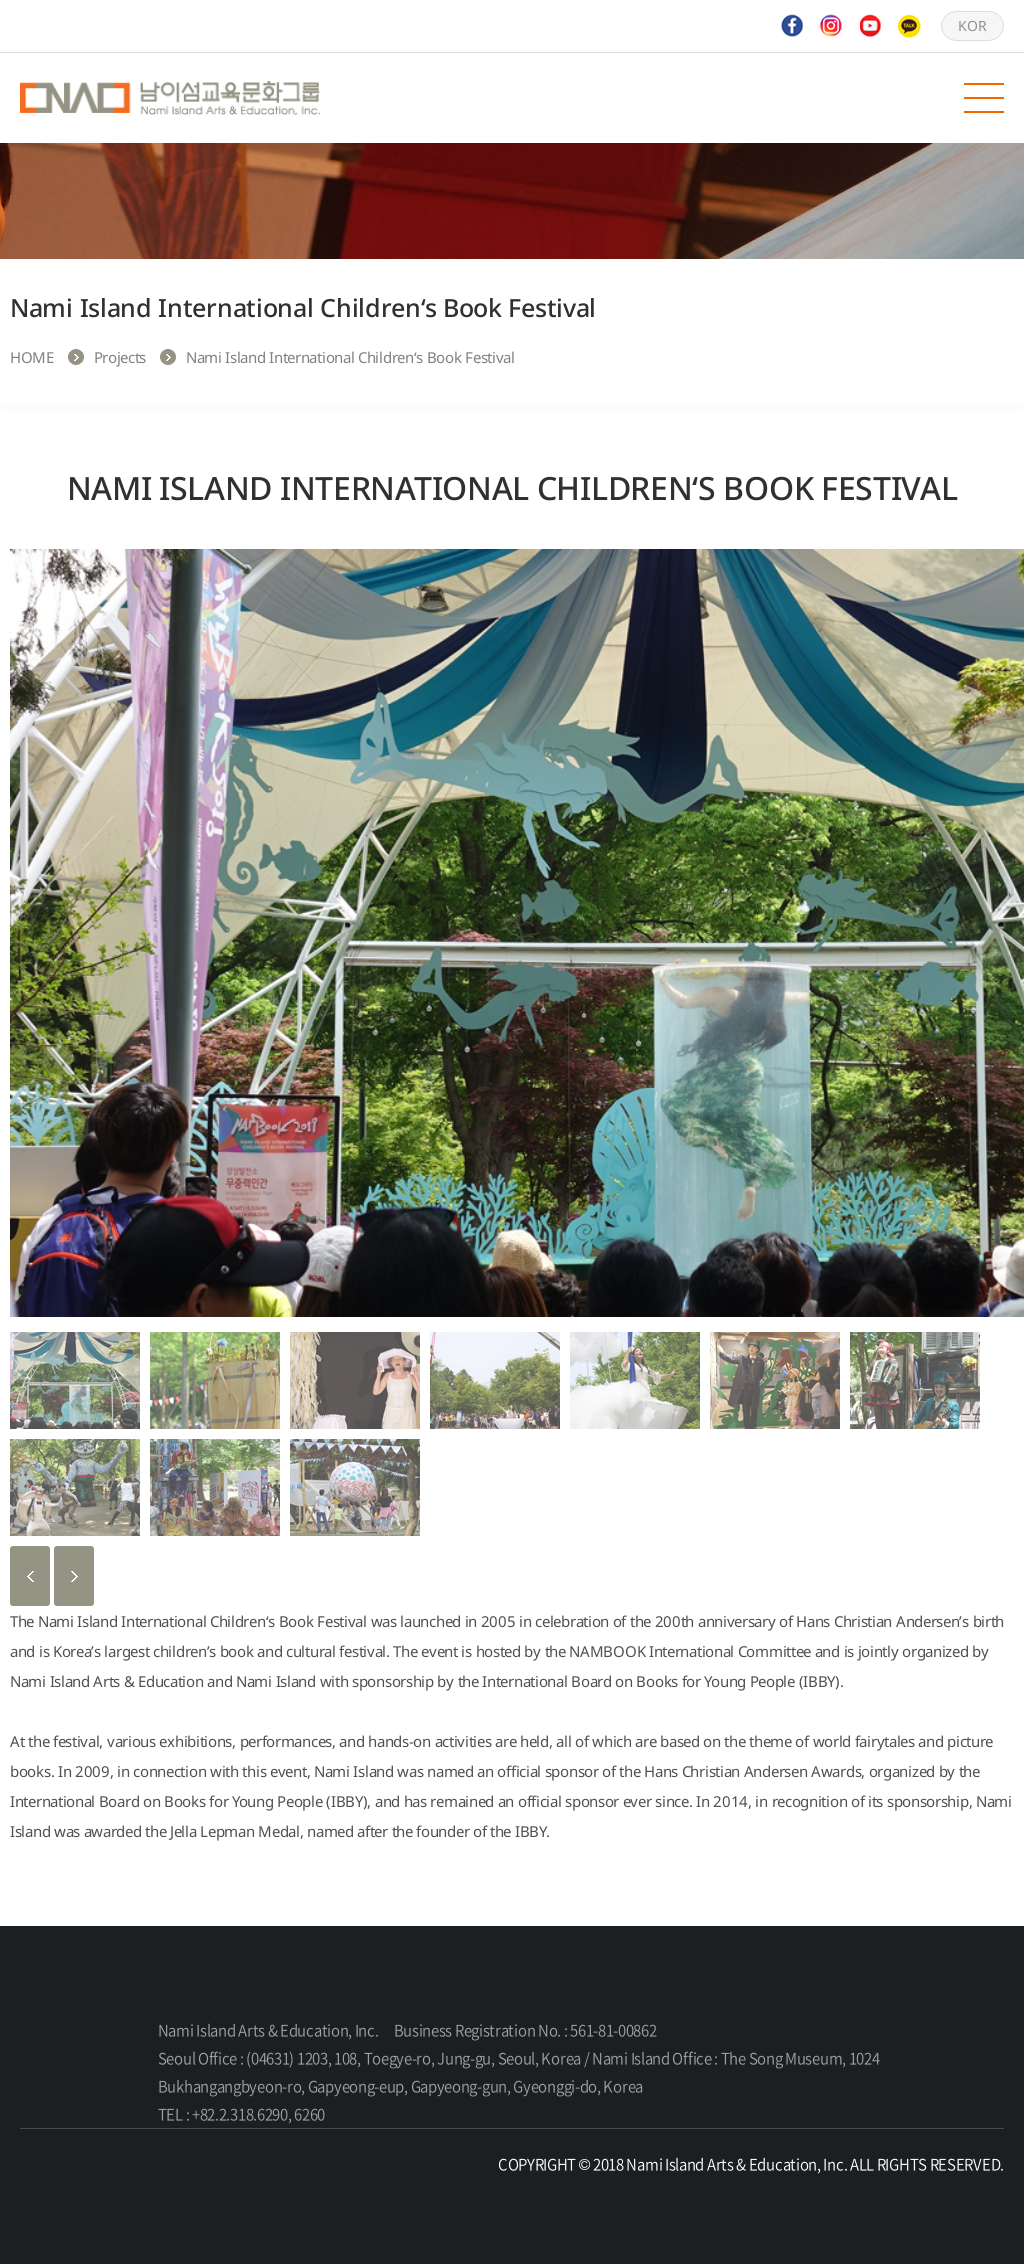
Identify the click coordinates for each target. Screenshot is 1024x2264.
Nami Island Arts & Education (170, 98)
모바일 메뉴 (984, 98)
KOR (972, 25)
